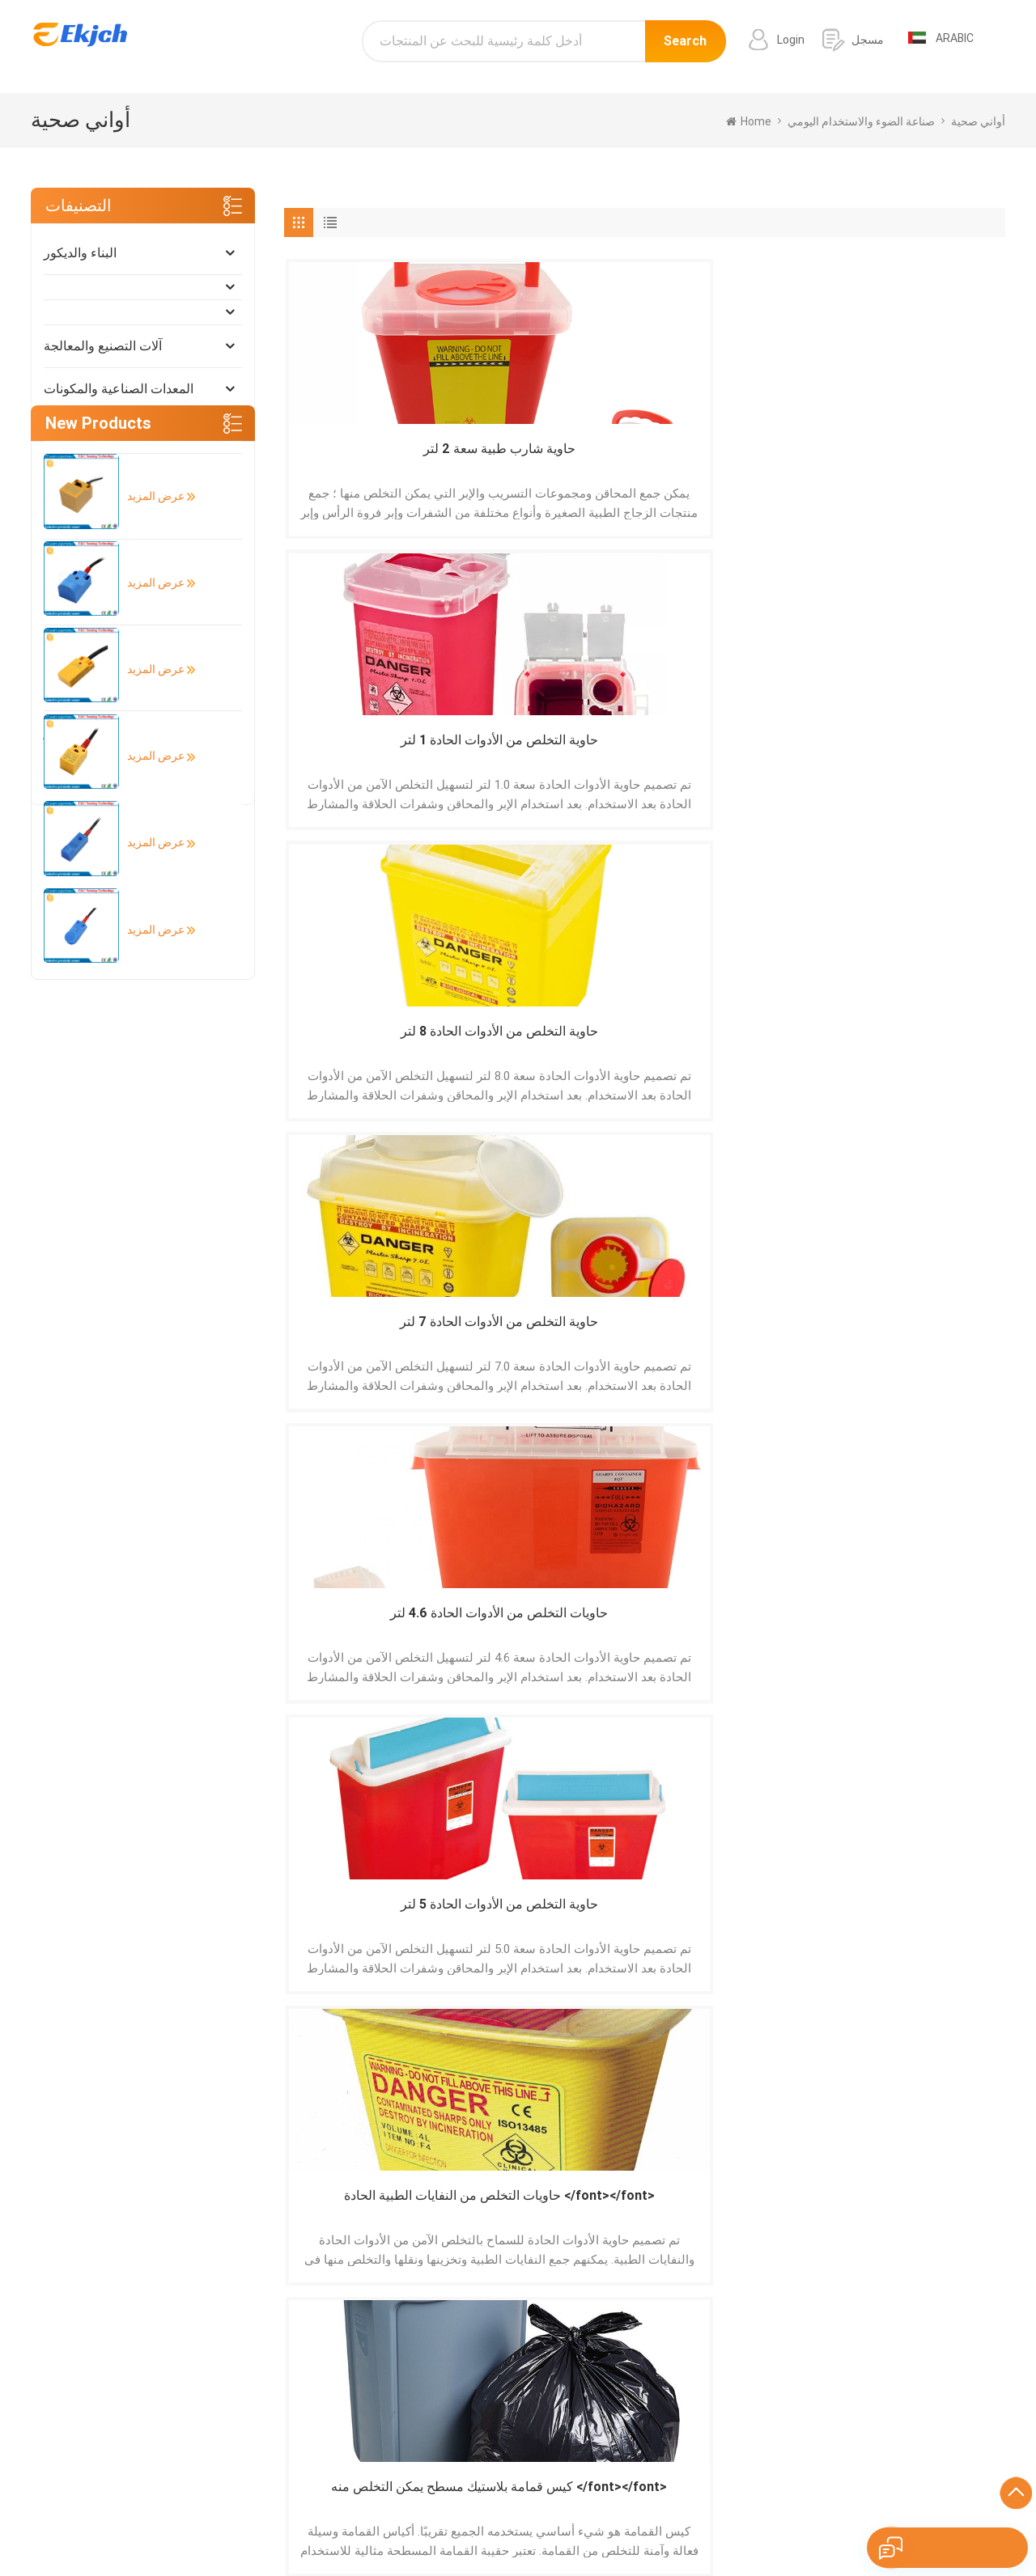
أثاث (55, 517)
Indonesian (921, 2523)
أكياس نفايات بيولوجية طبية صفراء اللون (918, 1637)
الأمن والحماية (81, 560)
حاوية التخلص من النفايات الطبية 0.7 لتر (918, 1342)
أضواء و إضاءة (81, 603)
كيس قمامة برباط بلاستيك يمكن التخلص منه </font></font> (371, 1638)
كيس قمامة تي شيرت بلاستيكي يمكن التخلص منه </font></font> (735, 1638)
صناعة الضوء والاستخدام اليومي (128, 646)
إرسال (218, 2200)
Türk (739, 2523)
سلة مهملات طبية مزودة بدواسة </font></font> (735, 1342)
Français (396, 2523)
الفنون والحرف (84, 774)
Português (281, 2523)
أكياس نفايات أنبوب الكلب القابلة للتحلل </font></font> (553, 1638)
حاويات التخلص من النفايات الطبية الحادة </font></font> (735, 754)
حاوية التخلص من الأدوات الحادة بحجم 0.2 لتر (371, 1342)
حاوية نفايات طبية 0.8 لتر (553, 1333)
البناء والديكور (80, 253)
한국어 (575, 2523)
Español (223, 2523)
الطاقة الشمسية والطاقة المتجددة (134, 474)
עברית (975, 2523)
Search (685, 46)
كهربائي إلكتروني (89, 431)
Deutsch (341, 2523)
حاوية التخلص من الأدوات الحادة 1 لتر (553, 459)
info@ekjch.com (882, 2422)
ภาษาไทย (693, 2523)
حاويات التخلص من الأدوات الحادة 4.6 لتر (371, 753)
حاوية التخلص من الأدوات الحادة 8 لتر (735, 459)
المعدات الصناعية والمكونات (118, 388)
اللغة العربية (631, 2523)
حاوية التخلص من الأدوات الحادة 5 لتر (553, 753)
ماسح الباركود (618, 2428)
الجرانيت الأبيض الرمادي (642, 2451)
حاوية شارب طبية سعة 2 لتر (371, 459)
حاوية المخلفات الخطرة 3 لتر (553, 1048)
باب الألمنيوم (615, 2383)
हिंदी (486, 2523)
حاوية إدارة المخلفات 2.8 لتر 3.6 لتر (735, 1048)
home (748, 121)
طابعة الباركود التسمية (637, 2406)
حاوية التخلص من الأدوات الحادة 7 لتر (918, 459)
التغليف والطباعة (89, 689)
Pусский (526, 2523)
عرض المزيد (150, 913)
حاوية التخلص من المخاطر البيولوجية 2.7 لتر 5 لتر (918, 1048)
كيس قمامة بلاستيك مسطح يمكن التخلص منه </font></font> (917, 754)
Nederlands (791, 2523)
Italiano (447, 2523)
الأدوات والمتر (80, 731)
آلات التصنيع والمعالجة (103, 346)
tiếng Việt (856, 2523)
